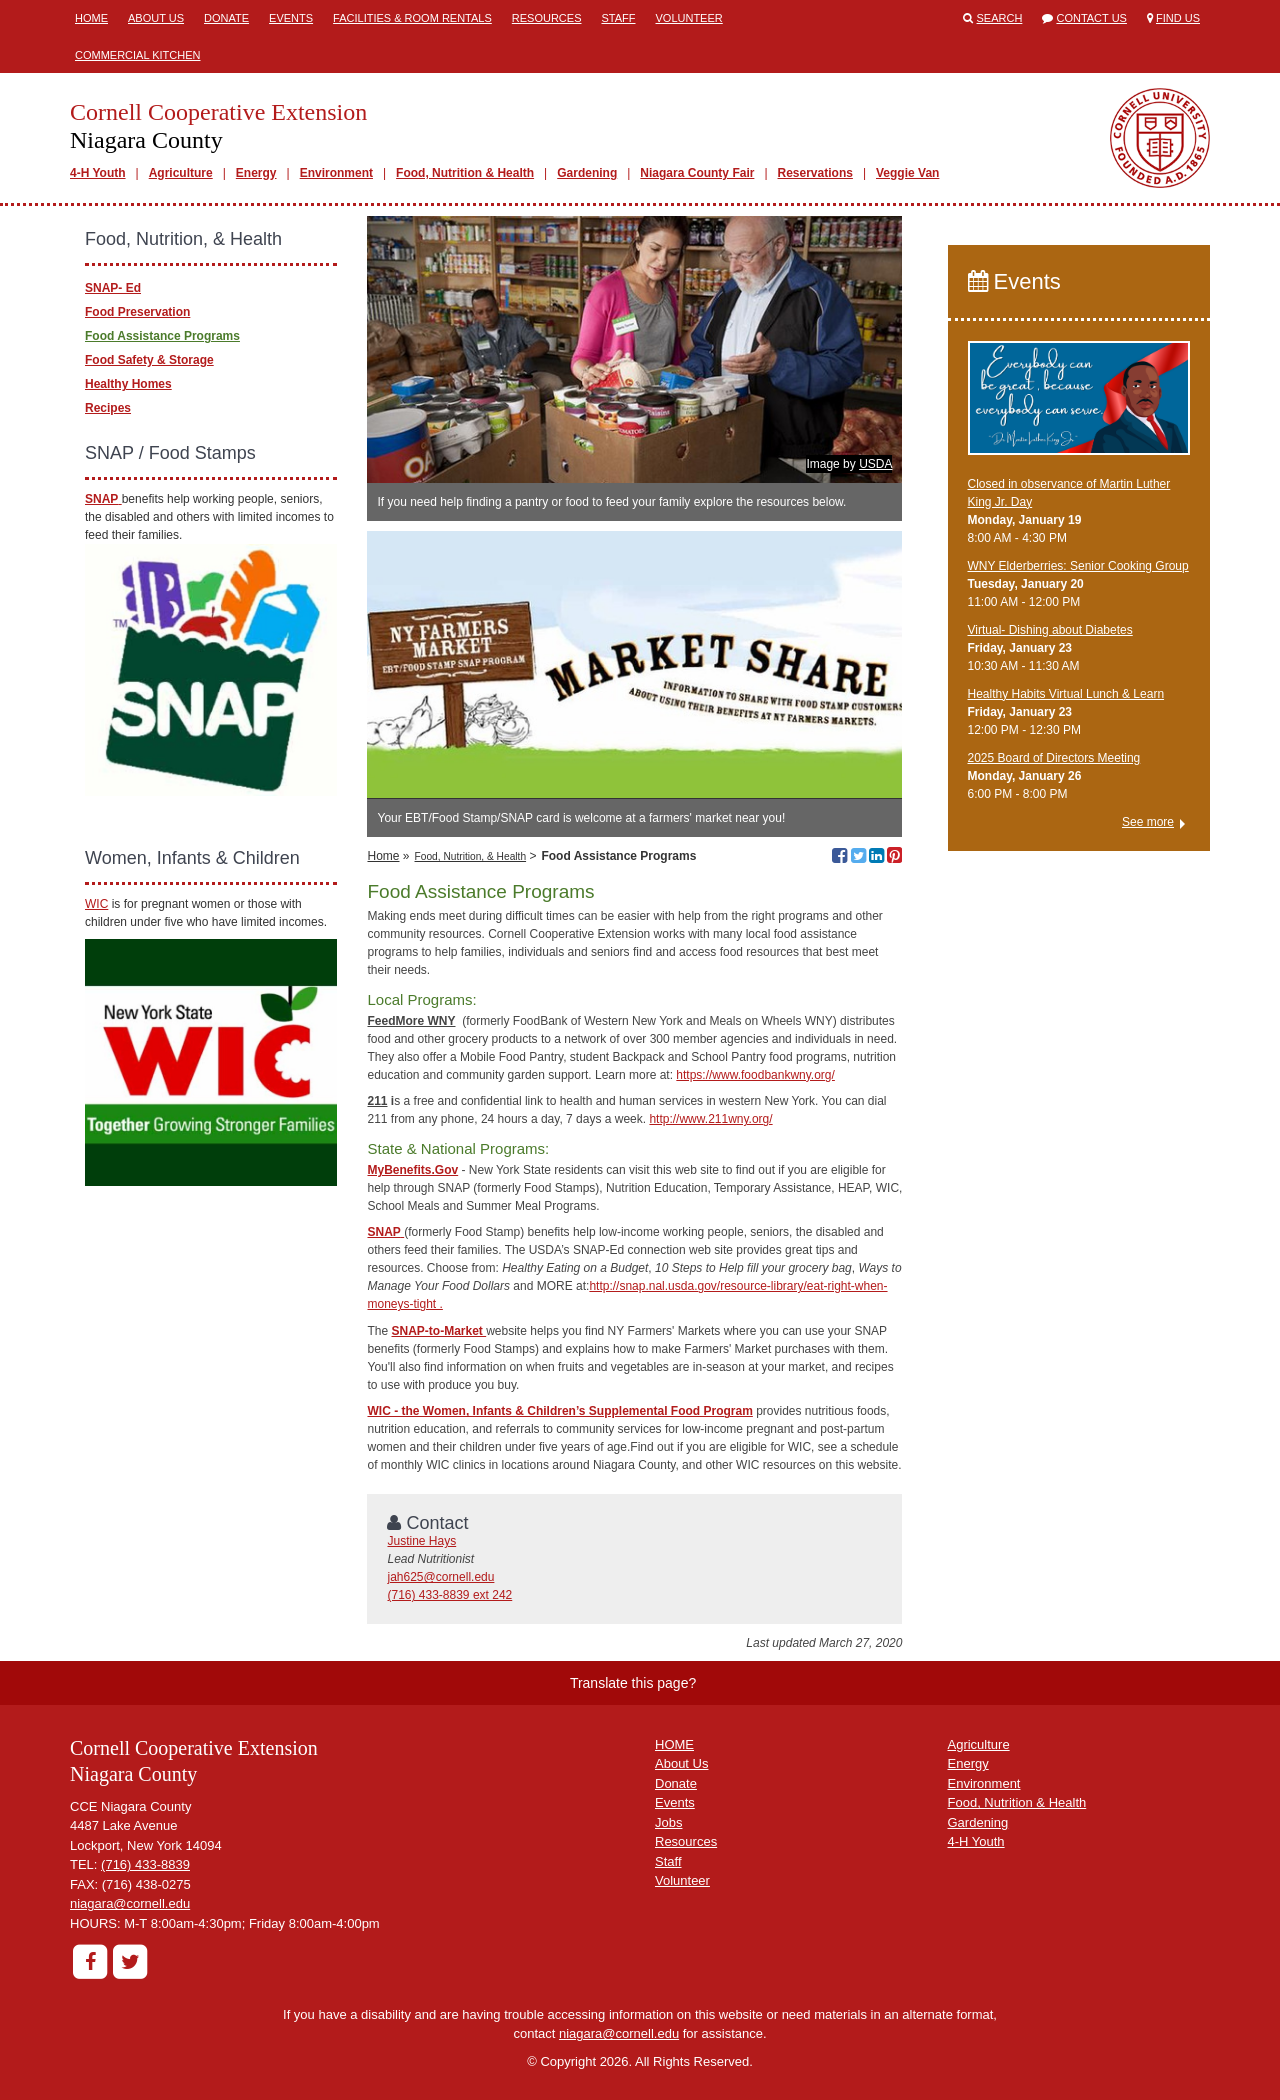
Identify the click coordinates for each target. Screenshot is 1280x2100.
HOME (674, 1744)
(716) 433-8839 (145, 1864)
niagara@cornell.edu (130, 1903)
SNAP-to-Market (439, 1331)
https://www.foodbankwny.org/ (755, 1075)
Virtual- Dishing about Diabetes (1050, 630)
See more (1148, 822)
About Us (156, 18)
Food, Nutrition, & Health (471, 856)
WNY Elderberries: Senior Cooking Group (1078, 566)
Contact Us (1091, 18)
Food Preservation (137, 312)
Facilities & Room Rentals (412, 18)
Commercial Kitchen (138, 55)
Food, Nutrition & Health (465, 173)
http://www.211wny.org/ (710, 1119)
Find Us (1178, 18)
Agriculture (181, 173)
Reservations (815, 173)
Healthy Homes (128, 384)
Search (1000, 18)
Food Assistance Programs (162, 336)
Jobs (668, 1822)
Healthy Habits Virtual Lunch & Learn (1066, 694)
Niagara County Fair (697, 173)
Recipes (108, 408)
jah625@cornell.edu (440, 1577)
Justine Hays (421, 1541)
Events (291, 18)
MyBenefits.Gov (412, 1170)
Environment (336, 173)
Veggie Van (907, 173)
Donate (226, 18)
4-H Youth (98, 173)
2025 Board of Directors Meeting (1054, 758)
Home (91, 18)
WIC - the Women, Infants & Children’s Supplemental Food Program (559, 1411)
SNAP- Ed (113, 288)
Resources (547, 18)
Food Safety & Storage (149, 360)
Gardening (587, 173)
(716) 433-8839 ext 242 (449, 1595)
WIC (96, 904)
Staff (618, 18)
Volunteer (689, 18)
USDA (875, 464)
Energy (256, 173)
